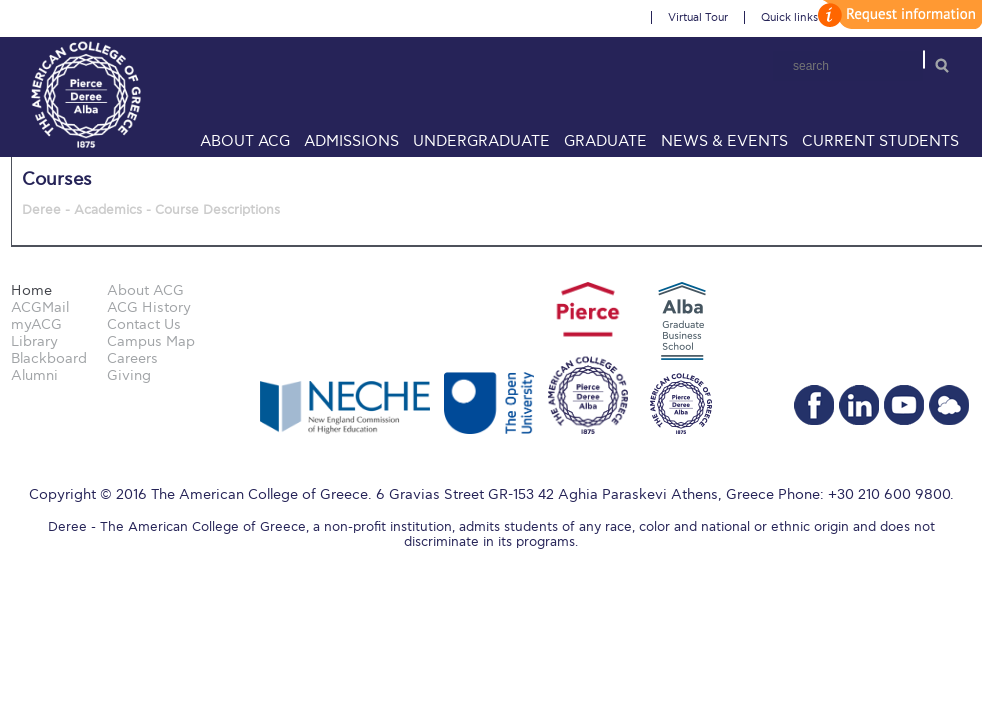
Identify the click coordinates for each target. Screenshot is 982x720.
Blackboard (49, 358)
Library (34, 341)
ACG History (149, 307)
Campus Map (151, 341)
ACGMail (40, 307)
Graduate (605, 141)
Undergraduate (481, 141)
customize (897, 14)
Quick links (789, 17)
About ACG (245, 141)
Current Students (880, 141)
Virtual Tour (698, 17)
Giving (129, 375)
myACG (36, 324)
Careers (132, 358)
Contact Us (144, 324)
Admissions (351, 141)
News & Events (724, 141)
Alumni (34, 375)
